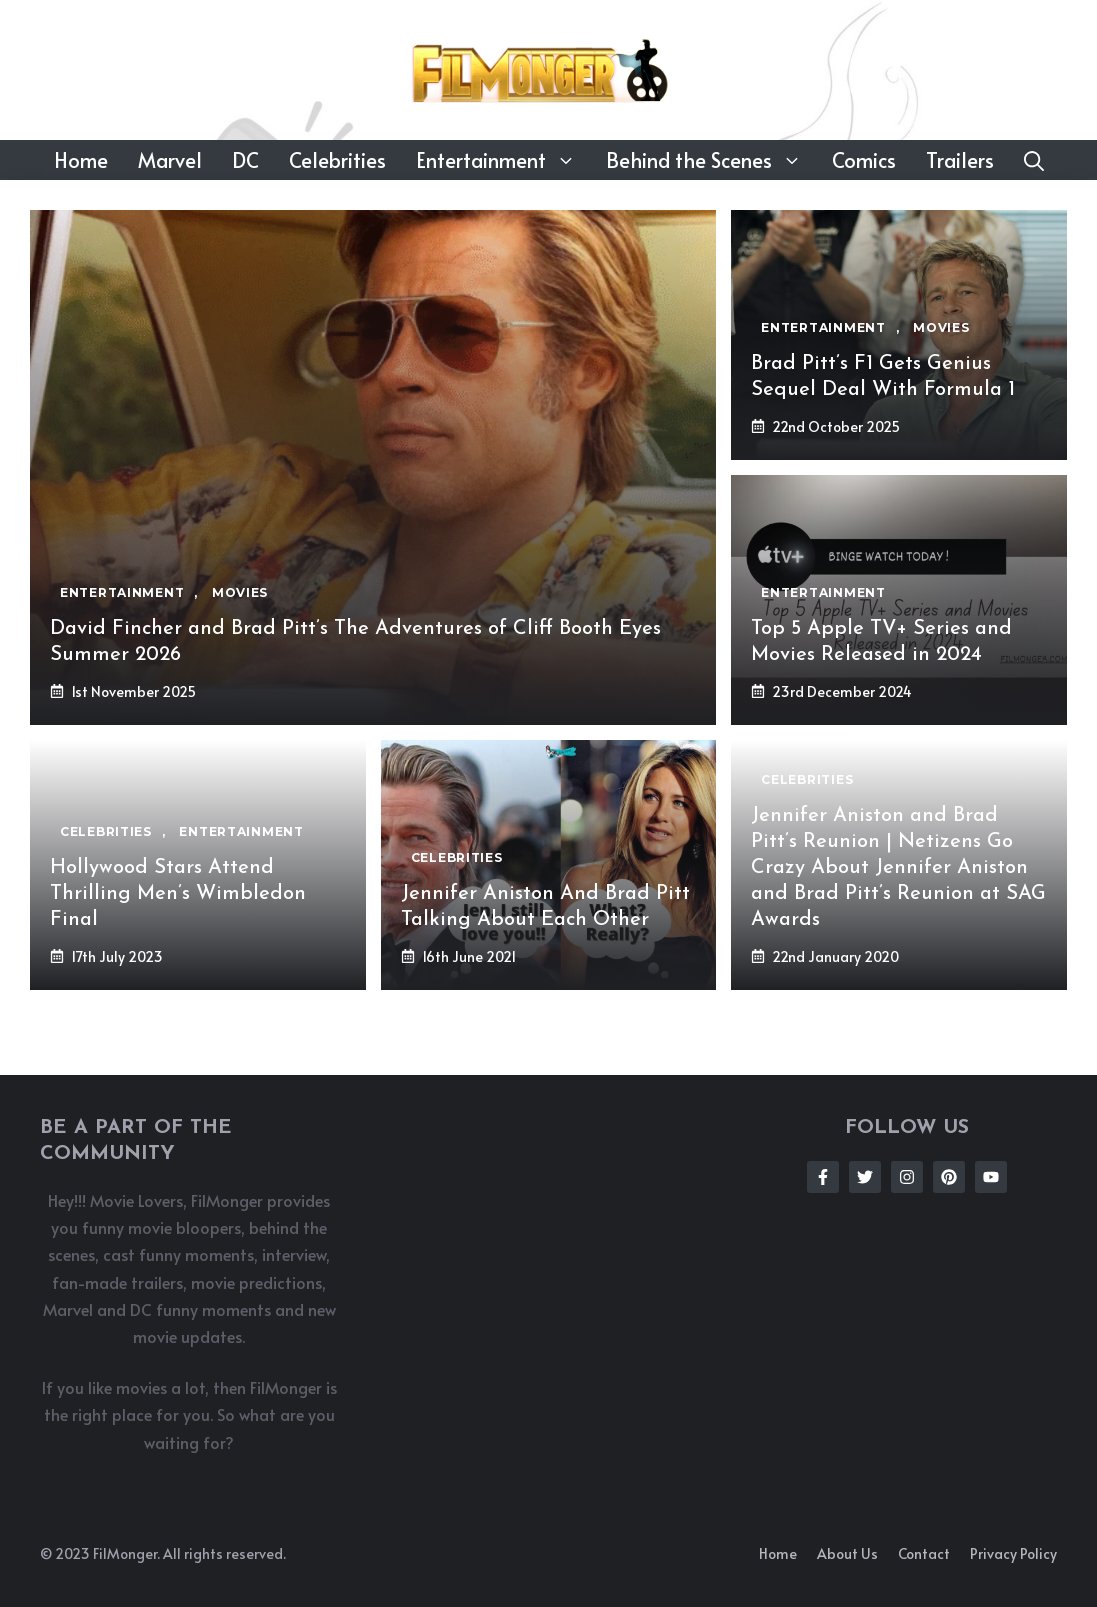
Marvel (170, 160)
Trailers (960, 160)
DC (245, 160)
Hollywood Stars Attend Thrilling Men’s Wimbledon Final (178, 894)
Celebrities (337, 160)
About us (847, 1553)
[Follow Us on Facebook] (823, 1177)
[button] (1034, 160)
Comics (864, 160)
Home (81, 160)
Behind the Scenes (711, 160)
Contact (924, 1553)
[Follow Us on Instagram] (907, 1177)
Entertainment (503, 160)
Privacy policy (1013, 1553)
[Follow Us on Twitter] (865, 1177)
